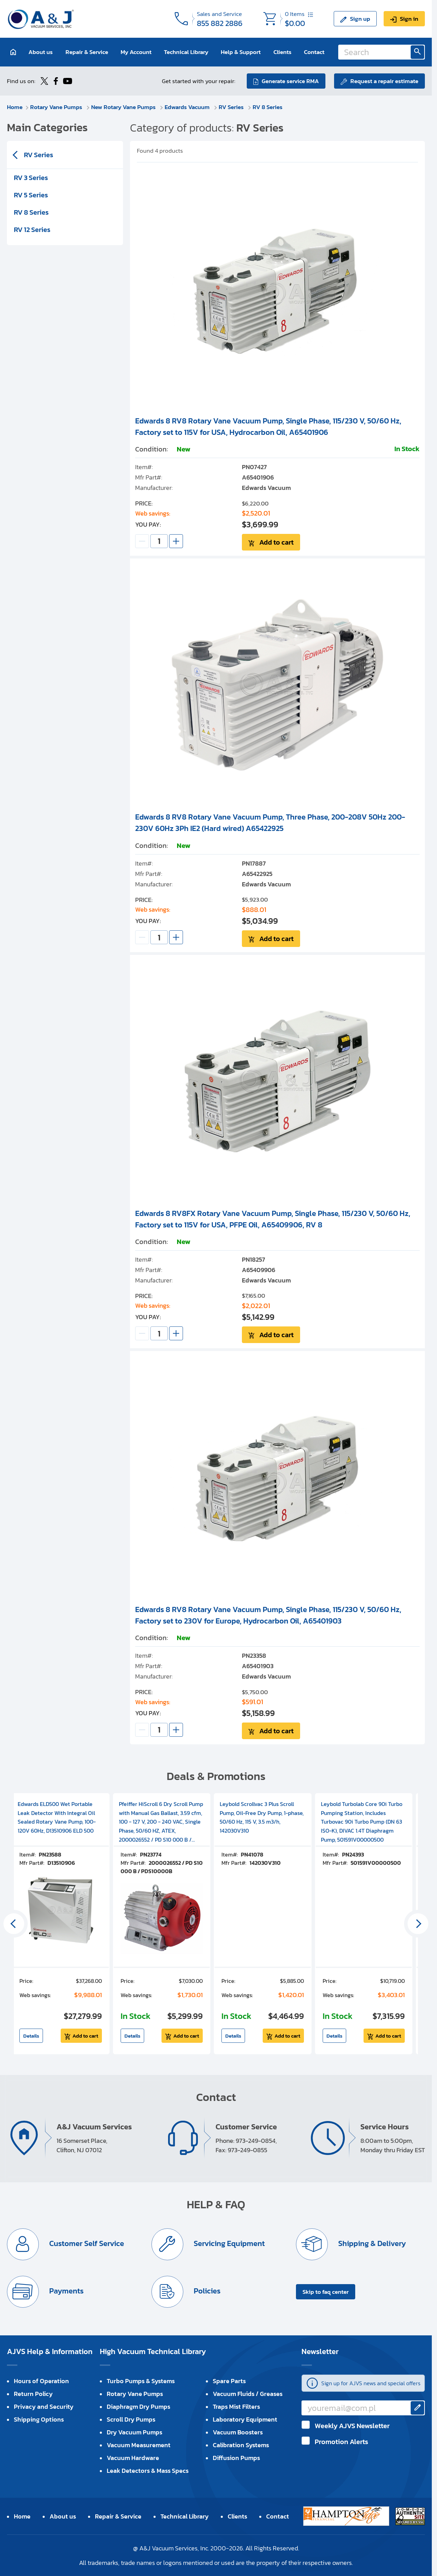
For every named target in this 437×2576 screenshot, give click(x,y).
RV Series (232, 106)
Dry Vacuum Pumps (134, 2432)
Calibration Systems (241, 2445)
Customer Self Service (85, 2243)
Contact (314, 51)
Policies (206, 2291)
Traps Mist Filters (236, 2406)
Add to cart (276, 542)
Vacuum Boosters (238, 2432)
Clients (282, 51)
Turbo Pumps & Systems (141, 2381)
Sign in (409, 18)
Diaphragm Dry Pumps (138, 2406)
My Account (136, 51)
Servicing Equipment (228, 2243)
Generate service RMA (290, 81)
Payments (65, 2291)
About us (40, 51)
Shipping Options (39, 2419)
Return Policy (33, 2393)
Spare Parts (229, 2381)
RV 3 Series (31, 177)
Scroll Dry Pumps (131, 2419)
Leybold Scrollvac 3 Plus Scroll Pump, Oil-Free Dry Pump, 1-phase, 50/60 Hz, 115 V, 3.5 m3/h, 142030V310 (262, 1817)
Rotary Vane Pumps (57, 106)
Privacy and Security (43, 2406)
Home (15, 106)
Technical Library (186, 51)
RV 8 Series (267, 106)
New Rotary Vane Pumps (124, 106)
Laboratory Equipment (245, 2419)
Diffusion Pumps (236, 2457)
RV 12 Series (32, 229)
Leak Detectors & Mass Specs (148, 2470)
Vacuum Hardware (133, 2457)
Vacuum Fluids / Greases (247, 2393)
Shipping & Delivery (371, 2243)
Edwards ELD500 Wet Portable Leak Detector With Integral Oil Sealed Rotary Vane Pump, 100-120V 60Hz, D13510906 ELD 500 (57, 1817)
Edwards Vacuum (188, 106)
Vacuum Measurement (139, 2445)
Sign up (360, 18)
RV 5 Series (31, 195)
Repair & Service (86, 51)
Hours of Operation (41, 2381)
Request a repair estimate (384, 81)
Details (31, 2036)
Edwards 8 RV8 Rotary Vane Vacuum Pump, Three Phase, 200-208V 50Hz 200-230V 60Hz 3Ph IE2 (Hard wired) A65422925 (270, 822)
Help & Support (241, 51)
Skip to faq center (326, 2291)
